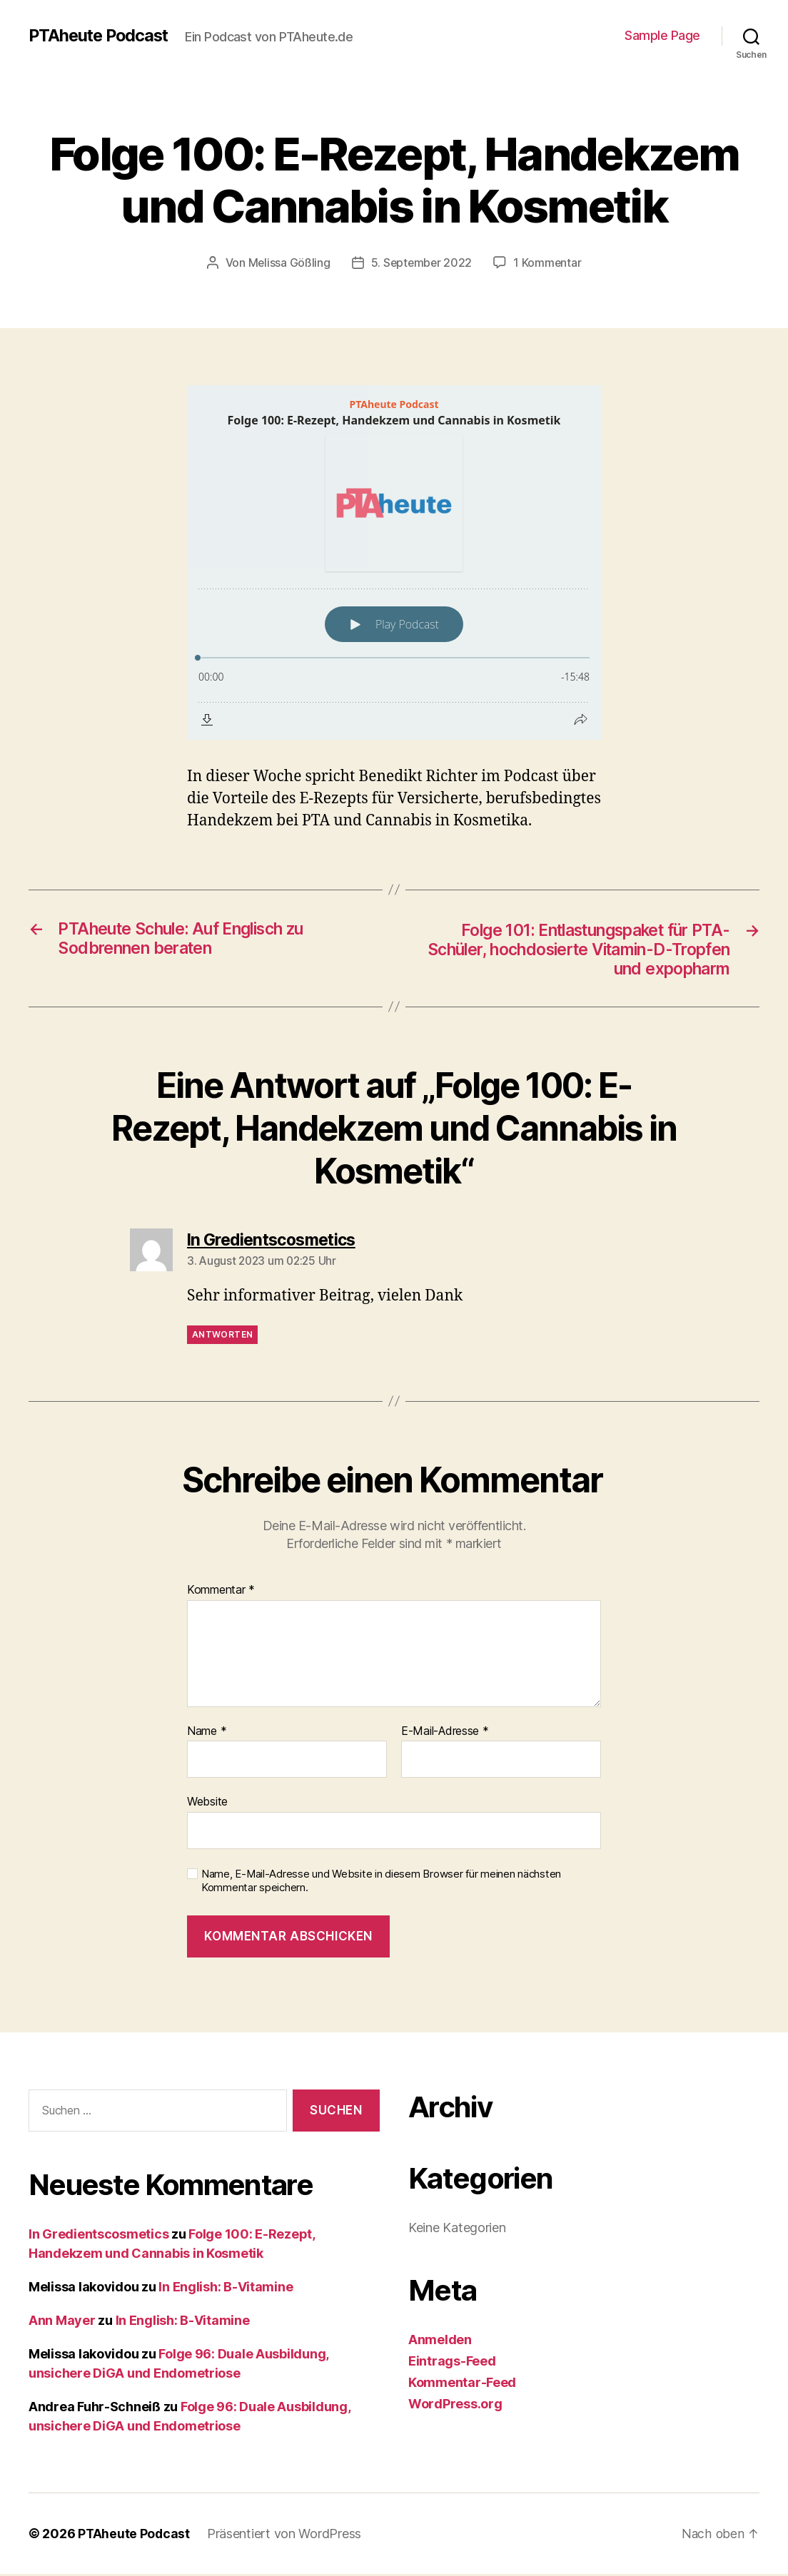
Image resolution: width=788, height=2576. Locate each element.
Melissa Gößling (287, 262)
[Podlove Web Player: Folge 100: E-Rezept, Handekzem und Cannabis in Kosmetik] (394, 562)
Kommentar (221, 1592)
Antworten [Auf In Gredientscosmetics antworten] (222, 1336)
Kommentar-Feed (462, 2384)
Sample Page (662, 35)
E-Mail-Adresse (445, 1733)
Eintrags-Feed (452, 2363)
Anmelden (440, 2341)
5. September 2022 (421, 262)
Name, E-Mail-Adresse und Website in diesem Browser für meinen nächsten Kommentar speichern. (381, 1883)
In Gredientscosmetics (98, 2236)
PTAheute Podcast (101, 35)
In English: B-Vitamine (225, 2288)
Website (207, 1804)
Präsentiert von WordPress (285, 2535)
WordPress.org (455, 2405)
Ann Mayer (62, 2322)
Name (206, 1733)
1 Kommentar (549, 262)
